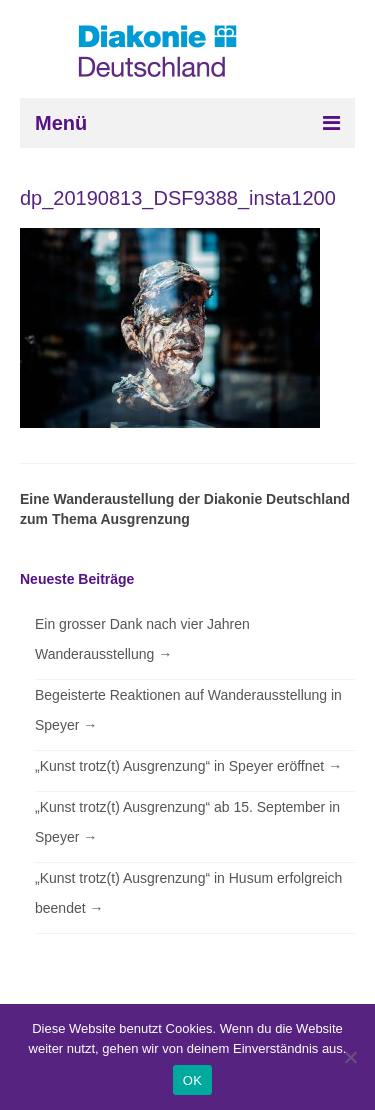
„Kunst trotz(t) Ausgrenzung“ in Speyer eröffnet (188, 766)
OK (192, 1080)
